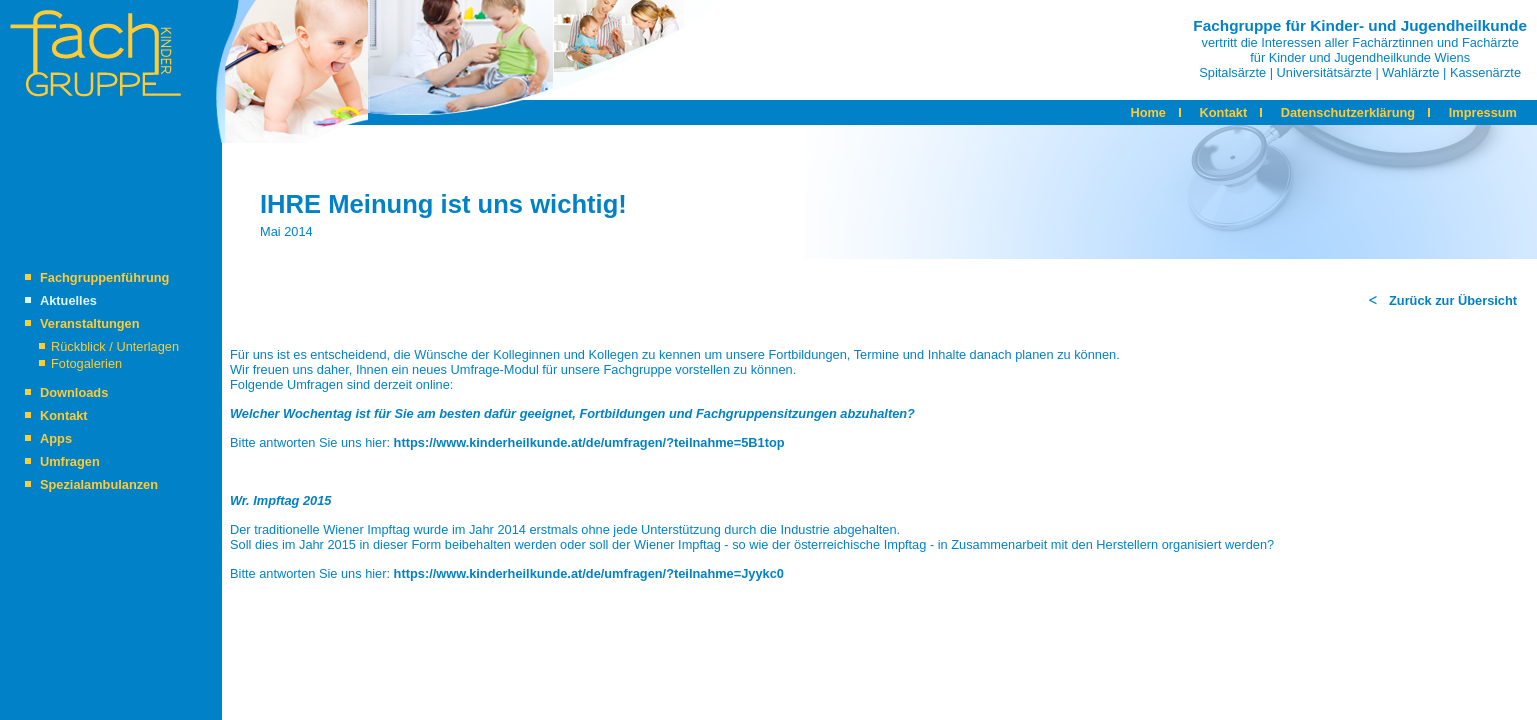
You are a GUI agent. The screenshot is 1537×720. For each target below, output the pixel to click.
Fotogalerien (86, 363)
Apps (56, 438)
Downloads (74, 392)
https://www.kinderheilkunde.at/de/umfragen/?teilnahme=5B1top (589, 442)
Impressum (1483, 112)
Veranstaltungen (90, 323)
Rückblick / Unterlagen (115, 346)
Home (1148, 112)
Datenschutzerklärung (1348, 112)
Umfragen (70, 461)
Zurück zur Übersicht (1453, 300)
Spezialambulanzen (99, 484)
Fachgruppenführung (104, 277)
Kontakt (1224, 112)
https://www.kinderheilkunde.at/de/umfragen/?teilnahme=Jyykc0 (589, 573)
